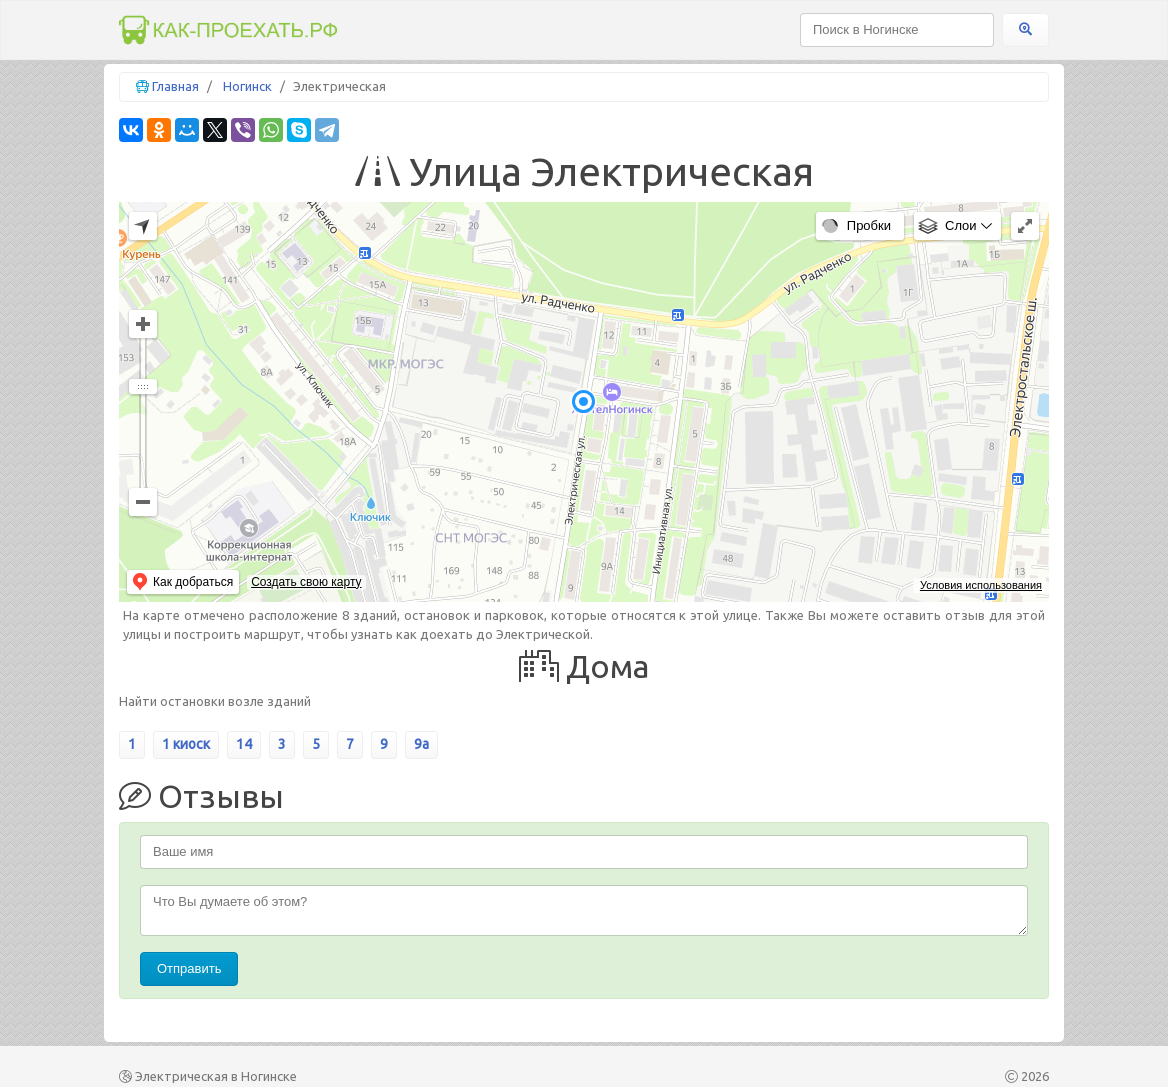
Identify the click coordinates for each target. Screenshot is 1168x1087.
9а (421, 744)
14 (244, 744)
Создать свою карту (306, 582)
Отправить (189, 968)
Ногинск (247, 86)
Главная (175, 86)
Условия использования (981, 585)
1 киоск (186, 744)
